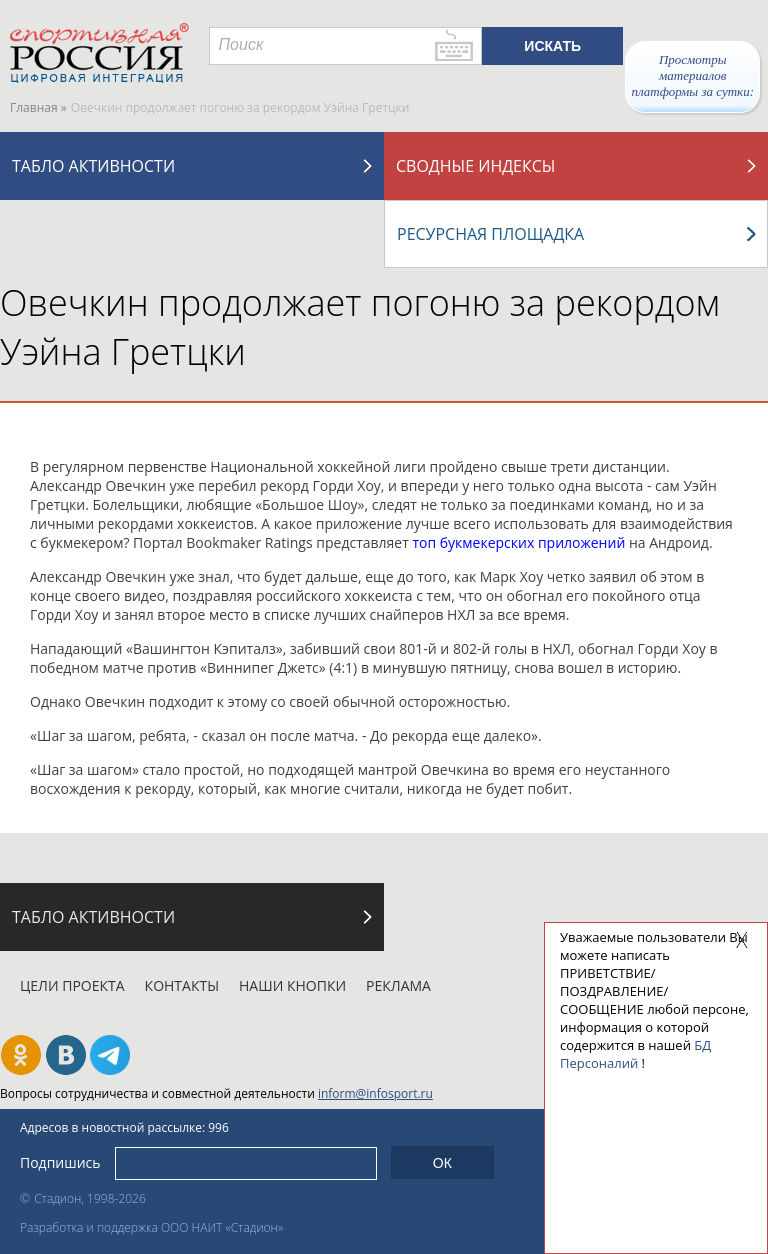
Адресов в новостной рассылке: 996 (124, 1127)
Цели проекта (72, 985)
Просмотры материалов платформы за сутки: (692, 75)
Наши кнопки (292, 985)
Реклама (398, 985)
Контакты (182, 985)
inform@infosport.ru (375, 1093)
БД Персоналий (635, 1054)
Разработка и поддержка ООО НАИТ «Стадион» (151, 1227)
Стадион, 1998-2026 (90, 1198)
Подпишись (60, 1162)
